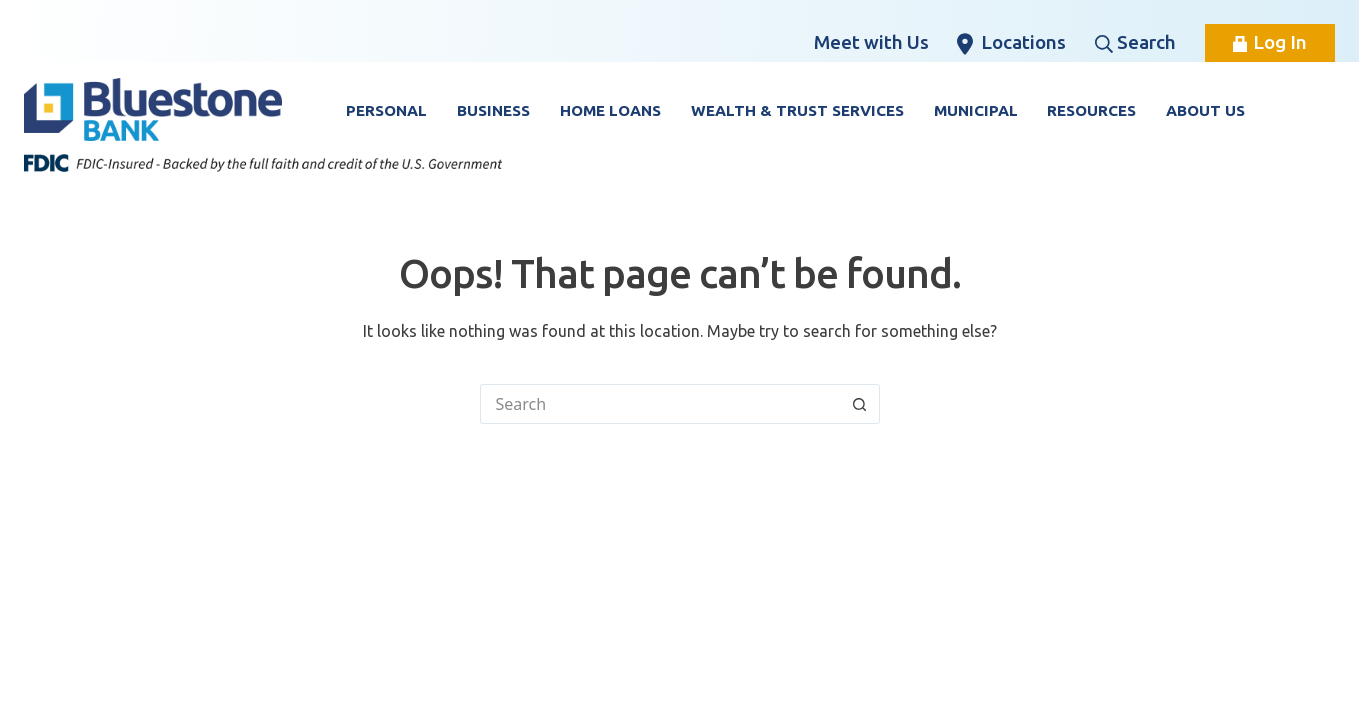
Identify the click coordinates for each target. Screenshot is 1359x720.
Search (1135, 42)
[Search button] (860, 404)
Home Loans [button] (610, 110)
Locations (1011, 43)
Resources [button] (1091, 110)
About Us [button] (1205, 110)
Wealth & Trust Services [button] (797, 110)
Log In (1270, 42)
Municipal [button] (976, 110)
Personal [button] (386, 110)
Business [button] (493, 110)
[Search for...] (660, 404)
